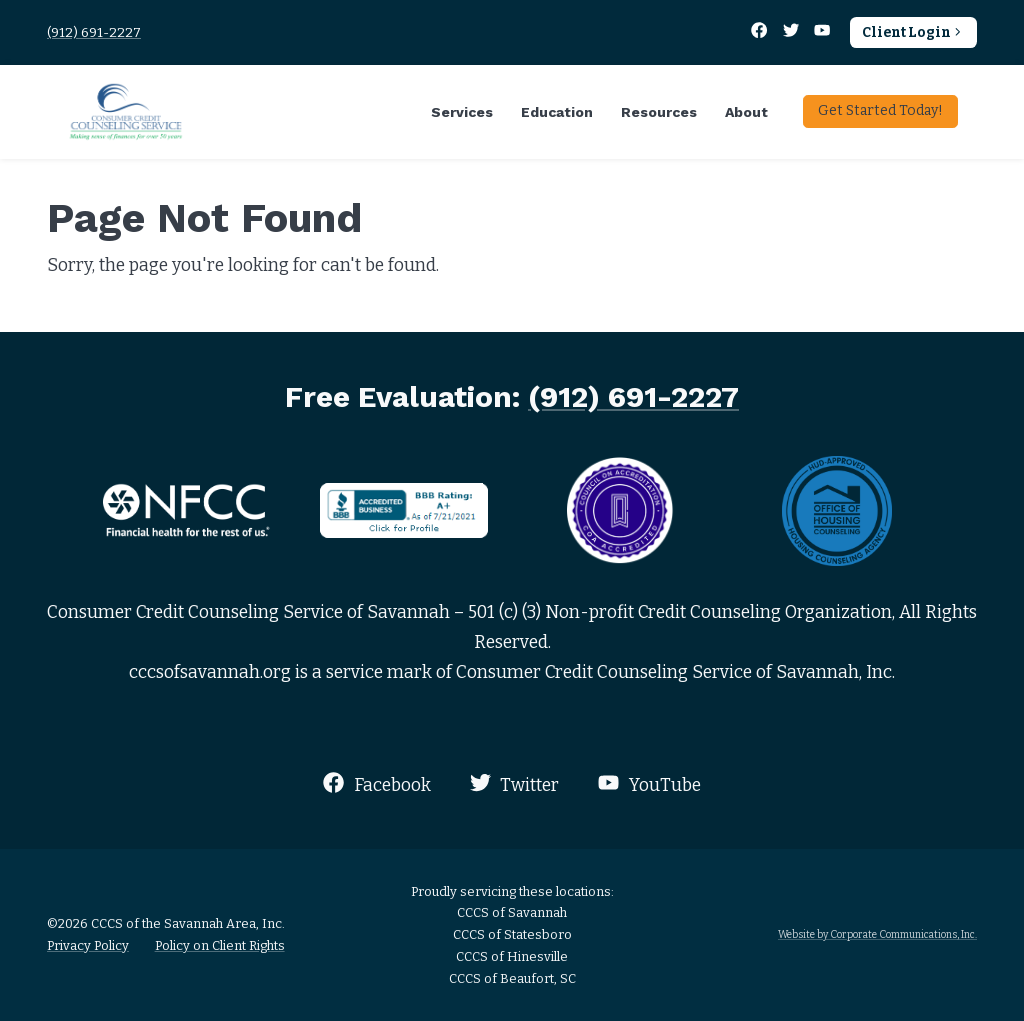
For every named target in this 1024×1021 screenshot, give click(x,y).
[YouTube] (822, 32)
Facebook (376, 783)
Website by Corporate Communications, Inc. (877, 934)
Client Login (913, 32)
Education (557, 112)
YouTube (649, 783)
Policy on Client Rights (220, 945)
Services (462, 112)
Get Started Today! (880, 110)
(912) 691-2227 (94, 32)
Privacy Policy (88, 945)
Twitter (514, 783)
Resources (659, 112)
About (746, 112)
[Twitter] (792, 32)
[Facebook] (761, 32)
